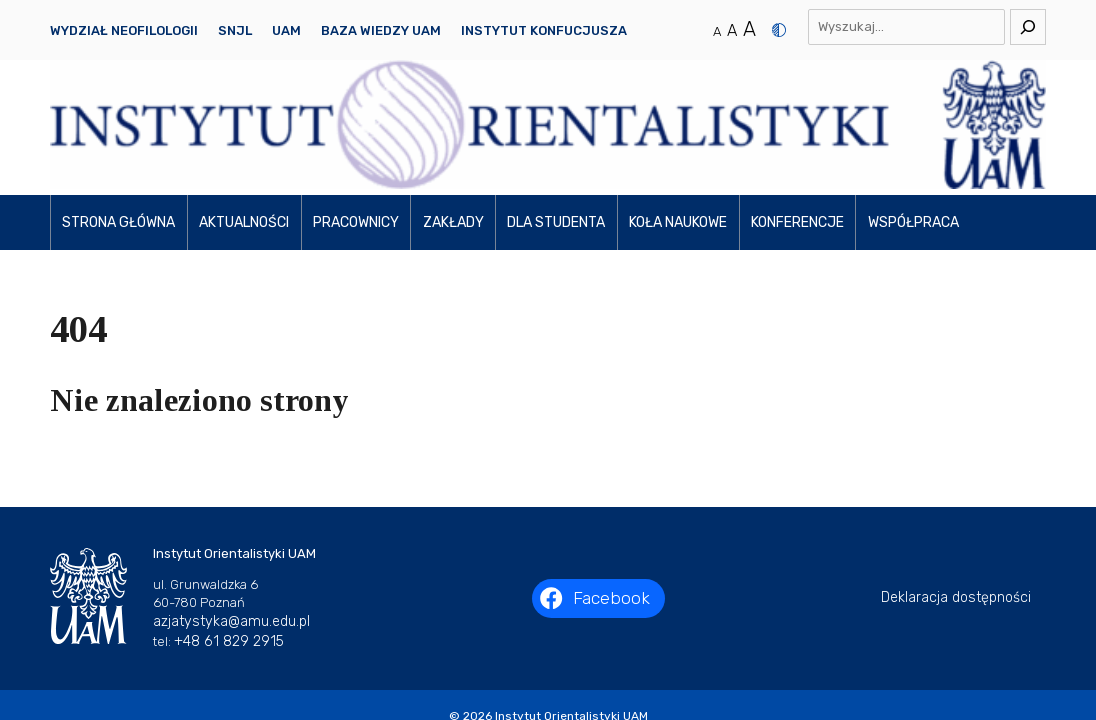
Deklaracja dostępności (956, 485)
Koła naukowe (678, 109)
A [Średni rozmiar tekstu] (732, 30)
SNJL (235, 30)
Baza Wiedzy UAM (381, 30)
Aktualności (244, 109)
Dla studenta (556, 109)
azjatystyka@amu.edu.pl (231, 508)
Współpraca (913, 109)
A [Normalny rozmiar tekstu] (717, 31)
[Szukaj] (1028, 27)
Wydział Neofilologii (124, 30)
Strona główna (118, 109)
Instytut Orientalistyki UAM (571, 603)
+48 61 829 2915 (229, 528)
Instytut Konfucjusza (544, 30)
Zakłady (453, 109)
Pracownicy (356, 109)
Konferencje (797, 109)
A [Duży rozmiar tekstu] (749, 29)
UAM (286, 30)
